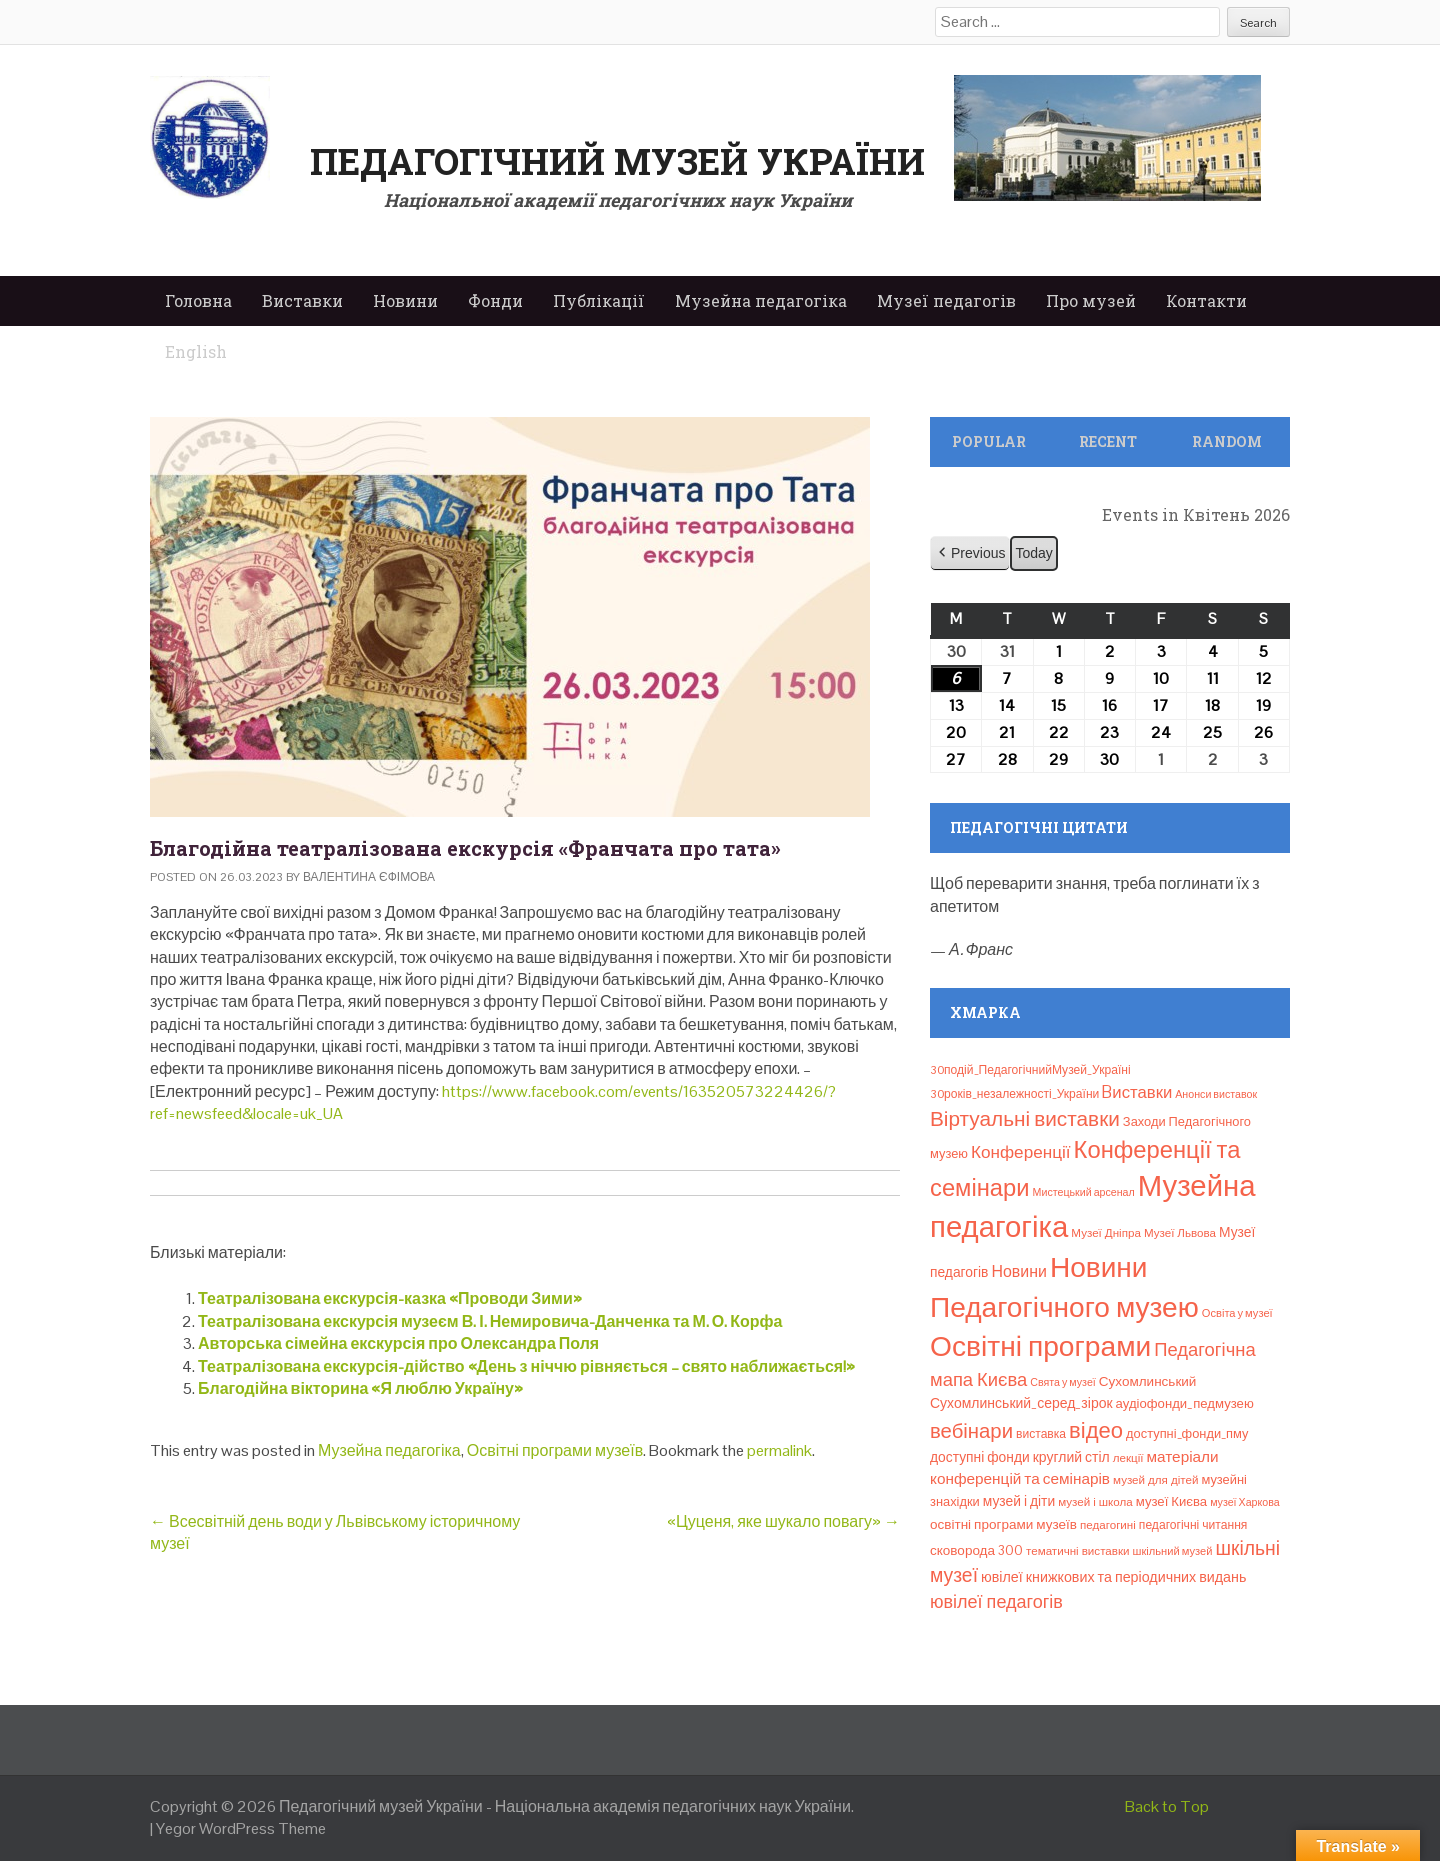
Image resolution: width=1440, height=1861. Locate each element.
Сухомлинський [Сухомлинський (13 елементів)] (1148, 1381)
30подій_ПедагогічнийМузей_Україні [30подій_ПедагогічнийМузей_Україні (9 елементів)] (1030, 1070)
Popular (989, 441)
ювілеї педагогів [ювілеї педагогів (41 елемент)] (996, 1601)
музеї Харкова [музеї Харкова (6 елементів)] (1245, 1502)
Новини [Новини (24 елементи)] (1018, 1271)
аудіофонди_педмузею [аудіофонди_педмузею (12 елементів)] (1185, 1403)
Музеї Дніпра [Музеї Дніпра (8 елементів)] (1106, 1233)
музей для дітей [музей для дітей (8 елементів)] (1155, 1480)
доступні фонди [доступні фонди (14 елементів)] (980, 1457)
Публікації (599, 300)
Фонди (495, 300)
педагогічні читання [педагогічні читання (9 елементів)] (1193, 1525)
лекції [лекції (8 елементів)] (1128, 1458)
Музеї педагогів (946, 300)
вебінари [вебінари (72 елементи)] (971, 1431)
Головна (198, 300)
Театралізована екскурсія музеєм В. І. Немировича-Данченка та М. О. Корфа (490, 1321)
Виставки (302, 300)
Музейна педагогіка (761, 300)
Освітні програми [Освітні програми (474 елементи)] (1040, 1346)
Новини (405, 300)
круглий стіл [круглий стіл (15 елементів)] (1071, 1457)
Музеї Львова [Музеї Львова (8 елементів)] (1180, 1233)
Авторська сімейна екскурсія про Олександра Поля (398, 1343)
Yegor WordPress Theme (241, 1828)
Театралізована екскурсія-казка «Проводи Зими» (390, 1298)
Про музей (1091, 300)
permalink (779, 1450)
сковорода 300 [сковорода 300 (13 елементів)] (976, 1550)
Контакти (1206, 300)
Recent (1108, 441)
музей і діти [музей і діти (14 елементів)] (1019, 1501)
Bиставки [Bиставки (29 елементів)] (1137, 1092)
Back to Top (1167, 1806)
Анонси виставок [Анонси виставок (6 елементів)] (1216, 1094)
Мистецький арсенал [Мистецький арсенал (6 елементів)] (1084, 1192)
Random (1227, 441)
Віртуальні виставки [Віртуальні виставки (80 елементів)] (1025, 1118)
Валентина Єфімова (369, 877)
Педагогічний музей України (617, 161)
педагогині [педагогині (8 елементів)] (1108, 1525)
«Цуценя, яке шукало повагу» (783, 1521)
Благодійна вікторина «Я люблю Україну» (360, 1388)
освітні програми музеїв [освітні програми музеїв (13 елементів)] (1003, 1524)
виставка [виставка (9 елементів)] (1041, 1434)
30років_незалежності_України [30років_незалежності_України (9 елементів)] (1014, 1094)
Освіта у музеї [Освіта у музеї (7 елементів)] (1237, 1313)
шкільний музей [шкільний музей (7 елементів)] (1173, 1551)
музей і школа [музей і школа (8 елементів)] (1095, 1502)
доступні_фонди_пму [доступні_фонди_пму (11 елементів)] (1187, 1433)
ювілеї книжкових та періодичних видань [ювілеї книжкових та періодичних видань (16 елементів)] (1113, 1577)
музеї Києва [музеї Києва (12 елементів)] (1171, 1501)
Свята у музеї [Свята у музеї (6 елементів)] (1062, 1382)
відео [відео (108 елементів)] (1096, 1430)
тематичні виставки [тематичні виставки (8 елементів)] (1078, 1551)
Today (1033, 553)
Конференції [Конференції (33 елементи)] (1021, 1152)
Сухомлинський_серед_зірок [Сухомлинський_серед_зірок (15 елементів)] (1021, 1403)
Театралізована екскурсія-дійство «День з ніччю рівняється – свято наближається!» (526, 1366)
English (196, 351)
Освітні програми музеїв (555, 1450)
